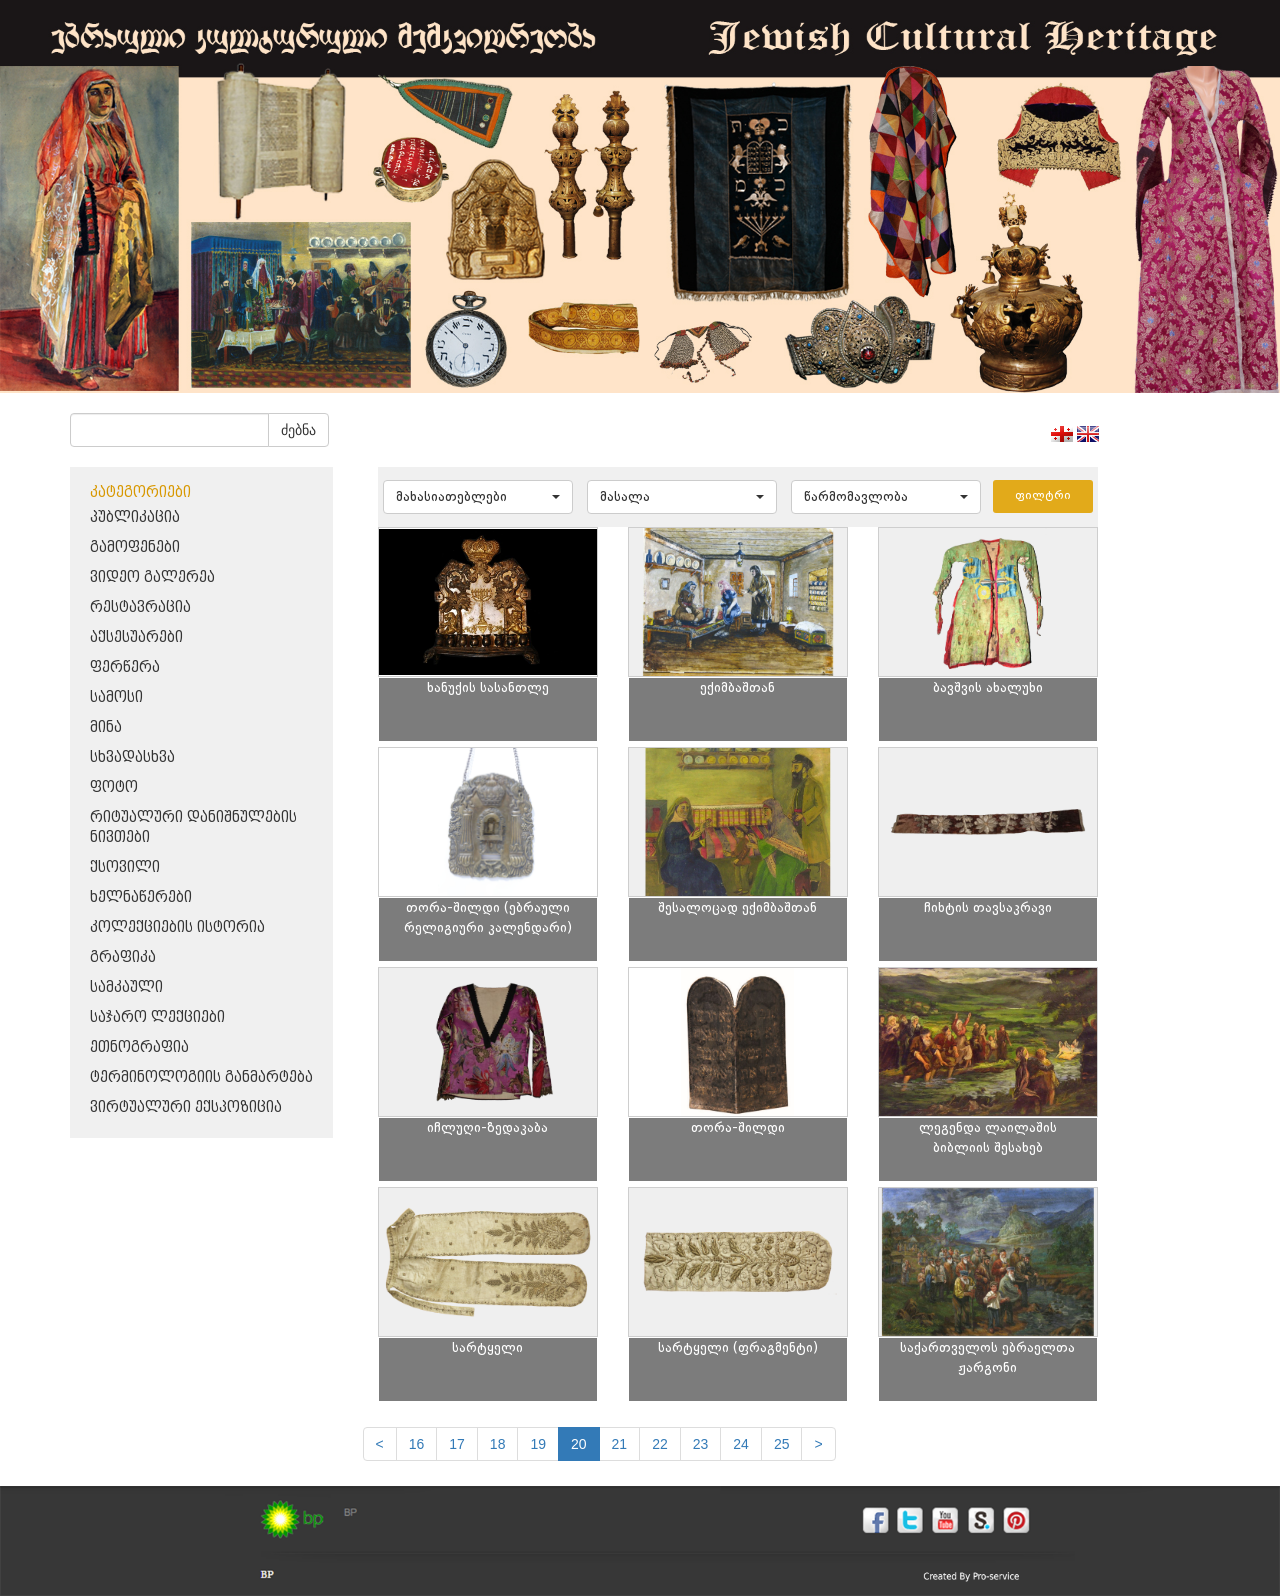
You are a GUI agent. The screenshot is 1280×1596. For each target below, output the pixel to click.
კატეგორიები (140, 492)
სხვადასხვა (132, 757)
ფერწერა (125, 667)
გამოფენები (135, 547)
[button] (478, 497)
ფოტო (114, 787)
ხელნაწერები (141, 897)
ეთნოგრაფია (139, 1047)
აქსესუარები (136, 637)
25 (782, 1444)
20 (579, 1444)
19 (538, 1444)
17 (457, 1444)
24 (741, 1444)
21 (620, 1444)
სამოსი (116, 697)
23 (701, 1444)
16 (417, 1444)
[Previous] (380, 1444)
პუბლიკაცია (135, 517)
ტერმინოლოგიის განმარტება (201, 1077)
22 (660, 1444)
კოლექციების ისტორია (177, 927)
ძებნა (298, 430)
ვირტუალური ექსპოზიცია (186, 1107)
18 (498, 1444)
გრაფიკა (123, 957)
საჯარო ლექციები (157, 1017)
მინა (106, 727)
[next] (818, 1444)
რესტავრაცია (140, 607)
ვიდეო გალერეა (152, 577)
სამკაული (126, 987)
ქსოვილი (125, 867)
